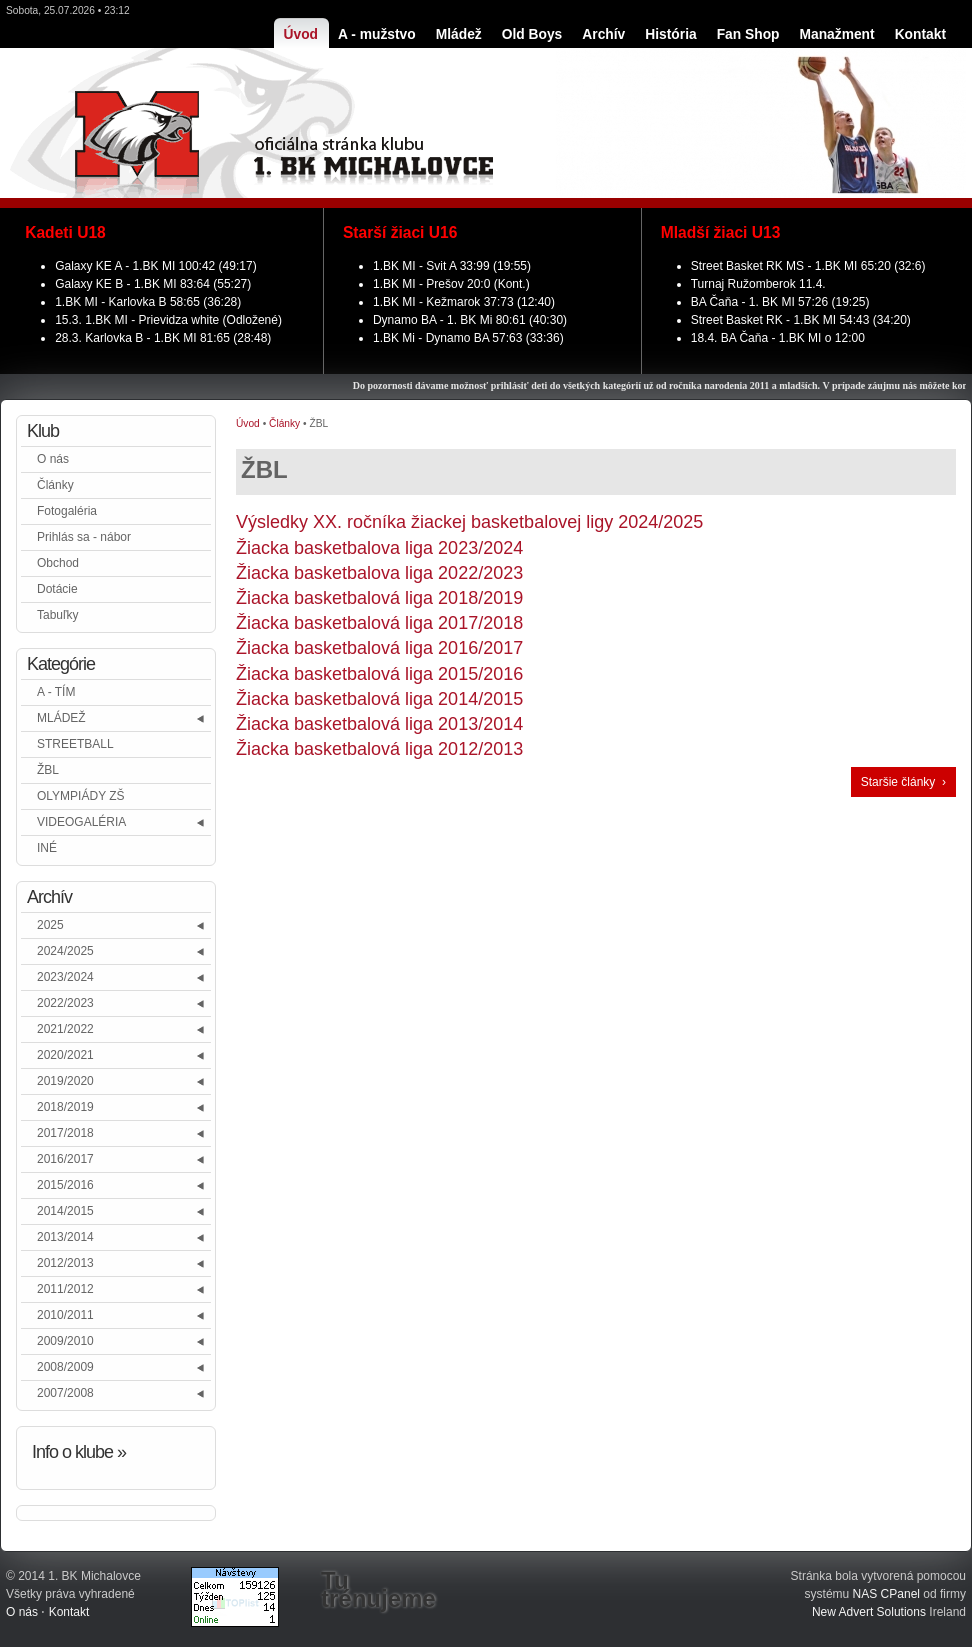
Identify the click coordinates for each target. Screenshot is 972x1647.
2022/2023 (65, 1003)
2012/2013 (65, 1263)
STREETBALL (75, 744)
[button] (201, 718)
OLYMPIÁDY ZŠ (81, 796)
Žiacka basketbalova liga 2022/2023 (379, 573)
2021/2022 (65, 1029)
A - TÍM (56, 692)
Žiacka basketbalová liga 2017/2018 (379, 623)
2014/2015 (65, 1211)
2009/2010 (65, 1341)
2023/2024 (65, 977)
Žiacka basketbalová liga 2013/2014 (379, 724)
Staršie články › (903, 782)
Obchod (58, 563)
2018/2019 (65, 1107)
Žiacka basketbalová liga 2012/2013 (379, 749)
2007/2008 (65, 1393)
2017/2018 (65, 1133)
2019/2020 (65, 1081)
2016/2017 (65, 1159)
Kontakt (69, 1612)
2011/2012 (65, 1289)
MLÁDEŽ (61, 718)
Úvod (248, 423)
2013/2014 (65, 1237)
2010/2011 (65, 1315)
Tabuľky (58, 615)
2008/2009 (65, 1367)
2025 (50, 925)
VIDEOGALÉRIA (81, 822)
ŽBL (48, 770)
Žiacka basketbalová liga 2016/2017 (379, 648)
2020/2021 (65, 1055)
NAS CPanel (886, 1594)
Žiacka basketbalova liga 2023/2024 (379, 548)
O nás (53, 459)
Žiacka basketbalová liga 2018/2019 (379, 598)
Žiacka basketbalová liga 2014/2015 (379, 699)
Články (55, 485)
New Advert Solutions (869, 1612)
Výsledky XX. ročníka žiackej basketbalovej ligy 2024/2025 (469, 522)
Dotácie (57, 589)
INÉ (47, 848)
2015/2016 (65, 1185)
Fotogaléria (67, 511)
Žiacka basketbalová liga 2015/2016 (379, 674)
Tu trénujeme (378, 1590)
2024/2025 (65, 951)
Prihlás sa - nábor (84, 537)
